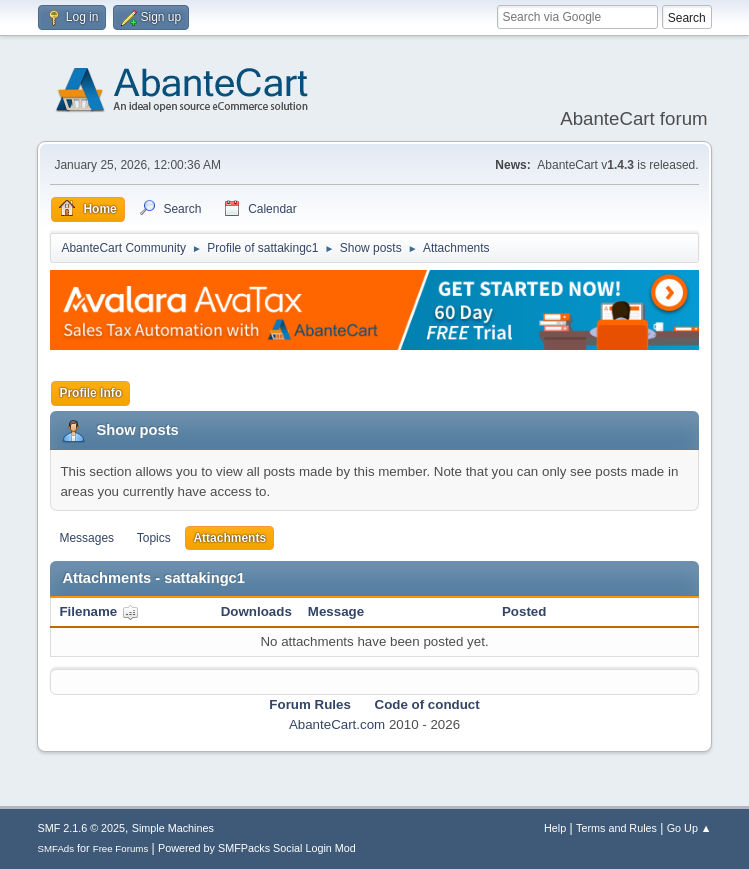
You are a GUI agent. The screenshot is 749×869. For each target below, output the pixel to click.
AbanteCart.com (337, 724)
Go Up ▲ (689, 828)
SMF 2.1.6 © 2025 (81, 828)
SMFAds (55, 848)
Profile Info (90, 393)
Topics (154, 538)
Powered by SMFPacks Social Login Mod (257, 848)
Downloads (256, 611)
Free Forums (121, 848)
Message (336, 611)
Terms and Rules (616, 828)
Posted (524, 611)
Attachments (229, 538)
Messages (86, 538)
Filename (98, 611)
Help (555, 828)
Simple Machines (173, 828)
